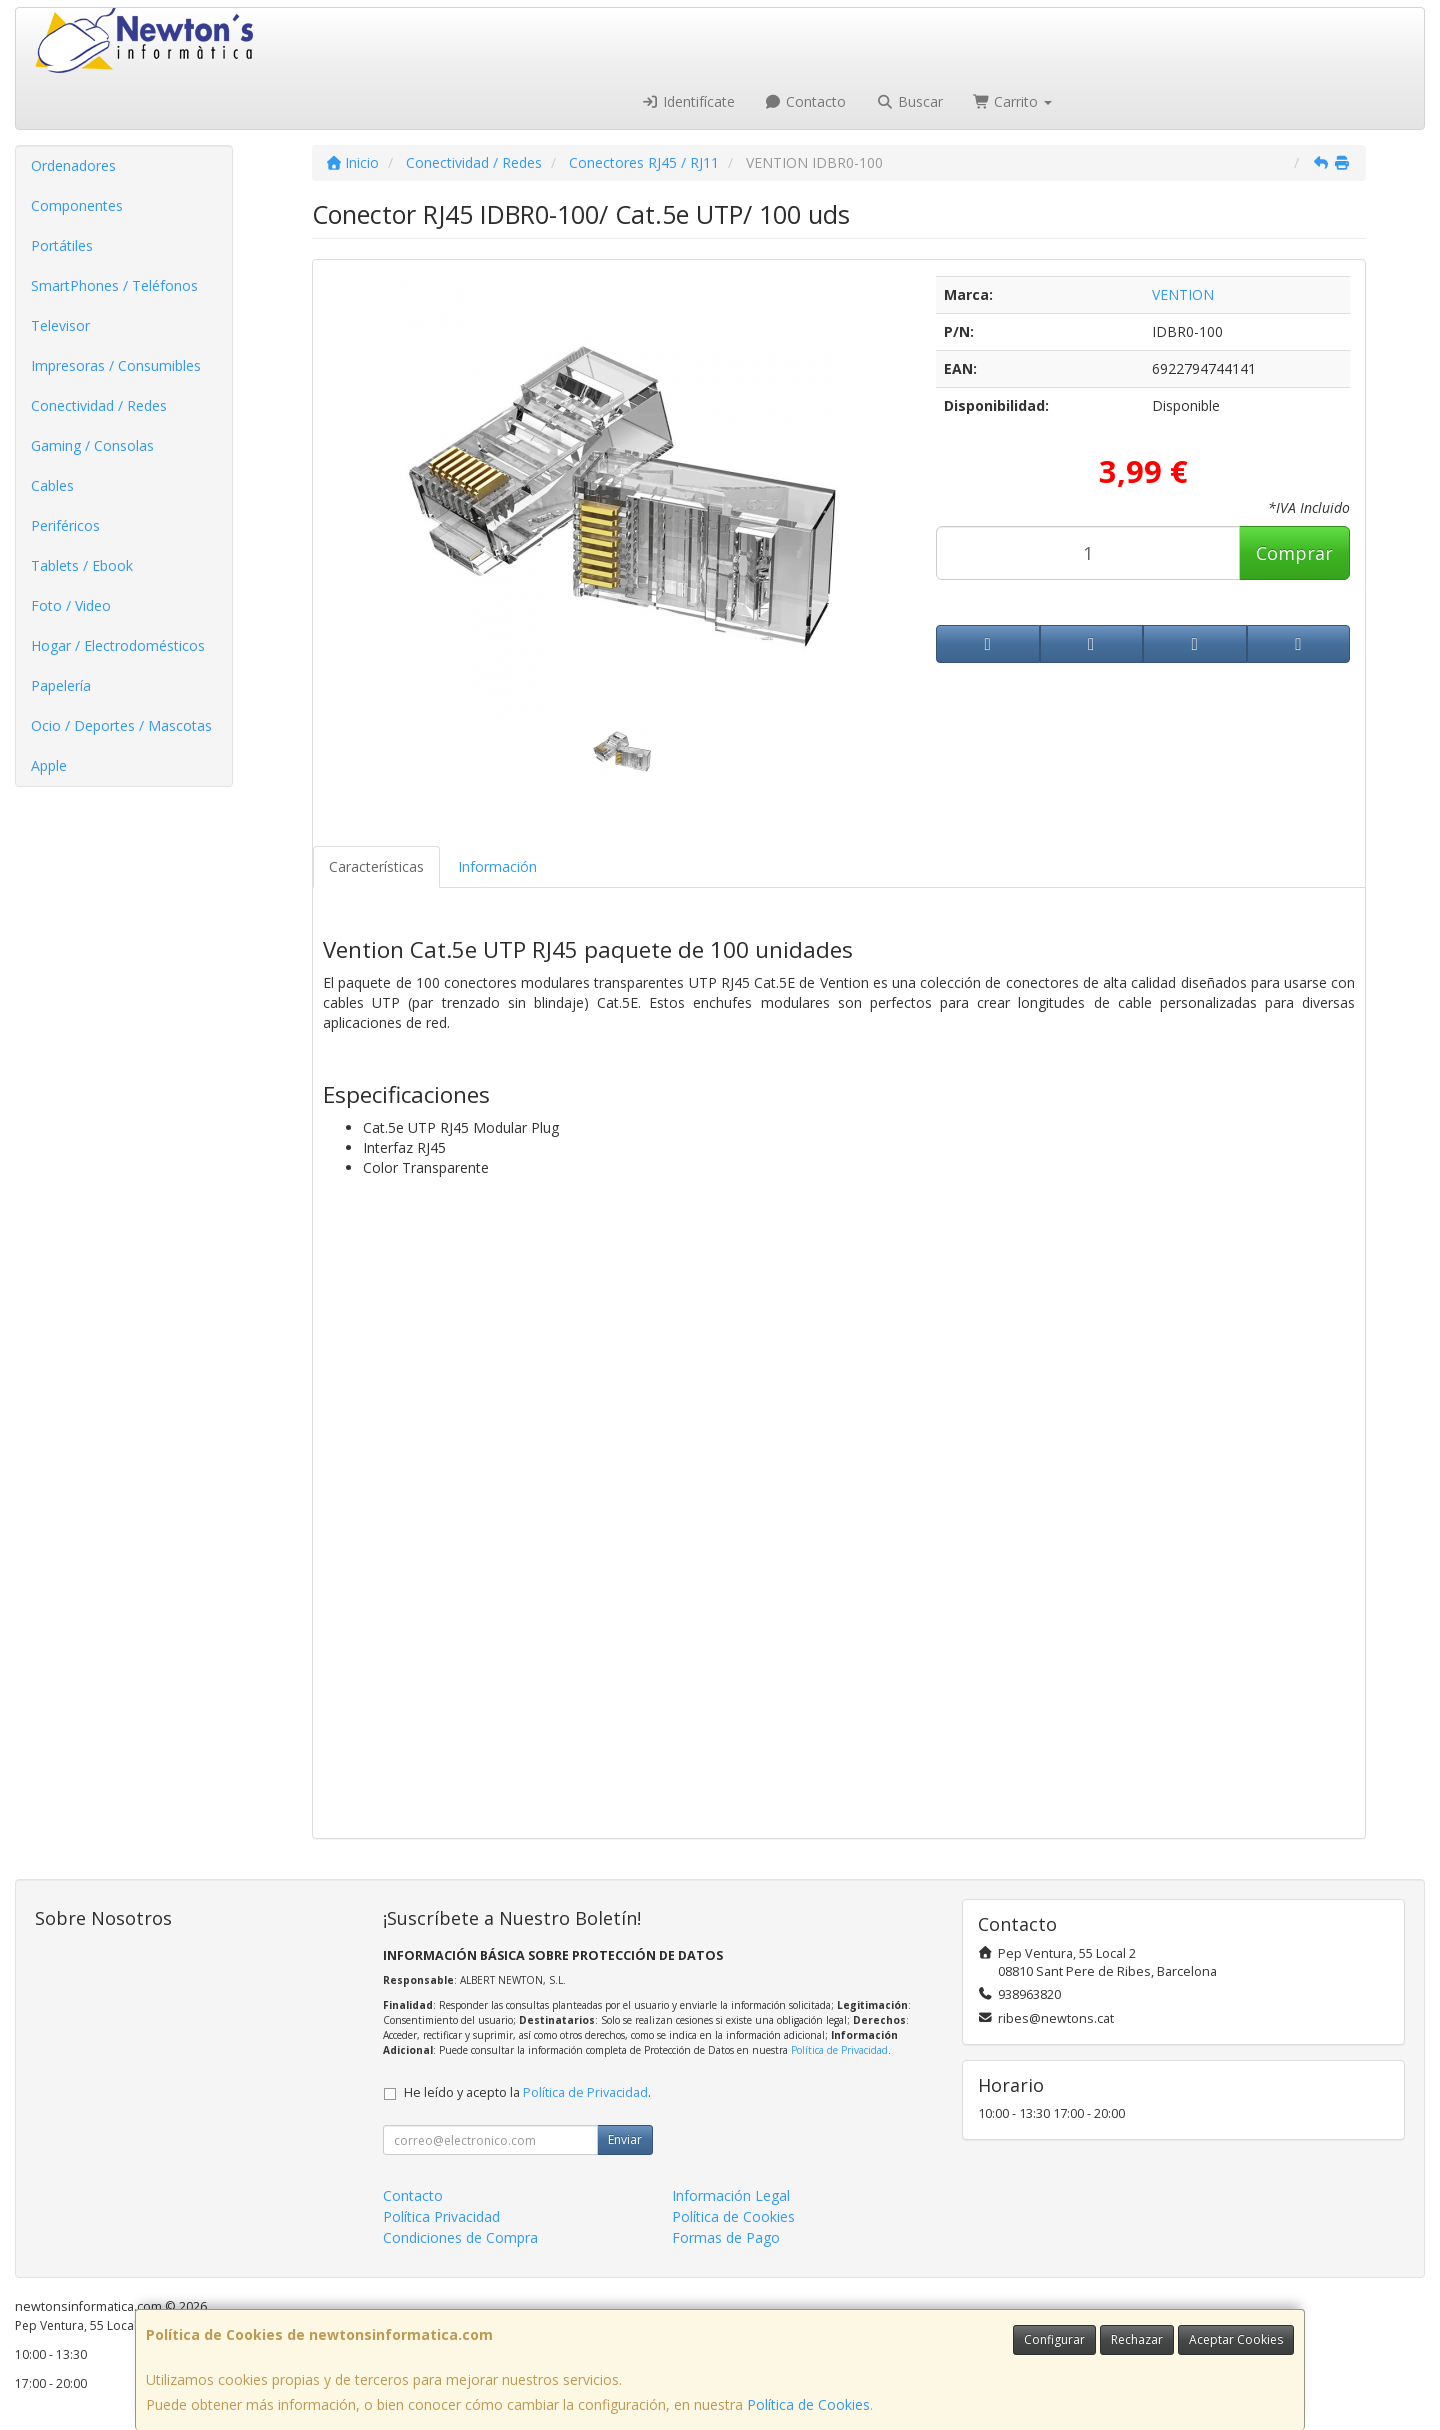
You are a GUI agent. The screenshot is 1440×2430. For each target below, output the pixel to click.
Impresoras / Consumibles (116, 365)
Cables (52, 485)
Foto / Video (71, 605)
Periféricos (65, 525)
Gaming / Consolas (92, 445)
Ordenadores (73, 165)
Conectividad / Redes (99, 405)
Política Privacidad (441, 2216)
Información (497, 866)
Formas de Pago (726, 2237)
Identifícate (688, 101)
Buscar (909, 101)
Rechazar (1137, 2339)
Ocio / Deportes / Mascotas (121, 725)
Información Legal (731, 2195)
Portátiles (62, 245)
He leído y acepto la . (527, 2092)
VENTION (1183, 294)
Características (376, 866)
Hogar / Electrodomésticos (118, 645)
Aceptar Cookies (1236, 2339)
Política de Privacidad (839, 2050)
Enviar (625, 2139)
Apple (49, 765)
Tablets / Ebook (82, 565)
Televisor (60, 325)
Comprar (1294, 553)
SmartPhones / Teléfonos (114, 285)
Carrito (1013, 101)
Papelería (61, 685)
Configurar (1054, 2339)
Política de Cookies (808, 2404)
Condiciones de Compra (460, 2237)
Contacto (806, 101)
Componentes (77, 205)
